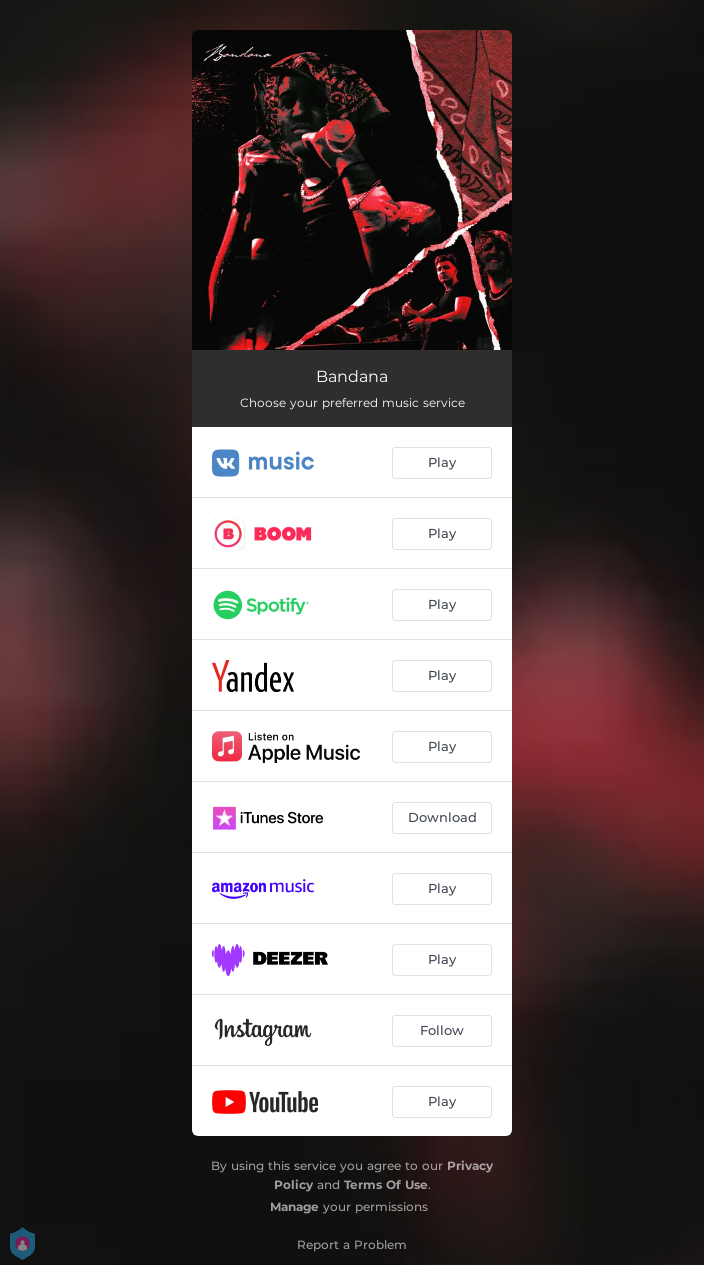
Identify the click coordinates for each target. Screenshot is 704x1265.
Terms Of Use (386, 1184)
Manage (294, 1206)
